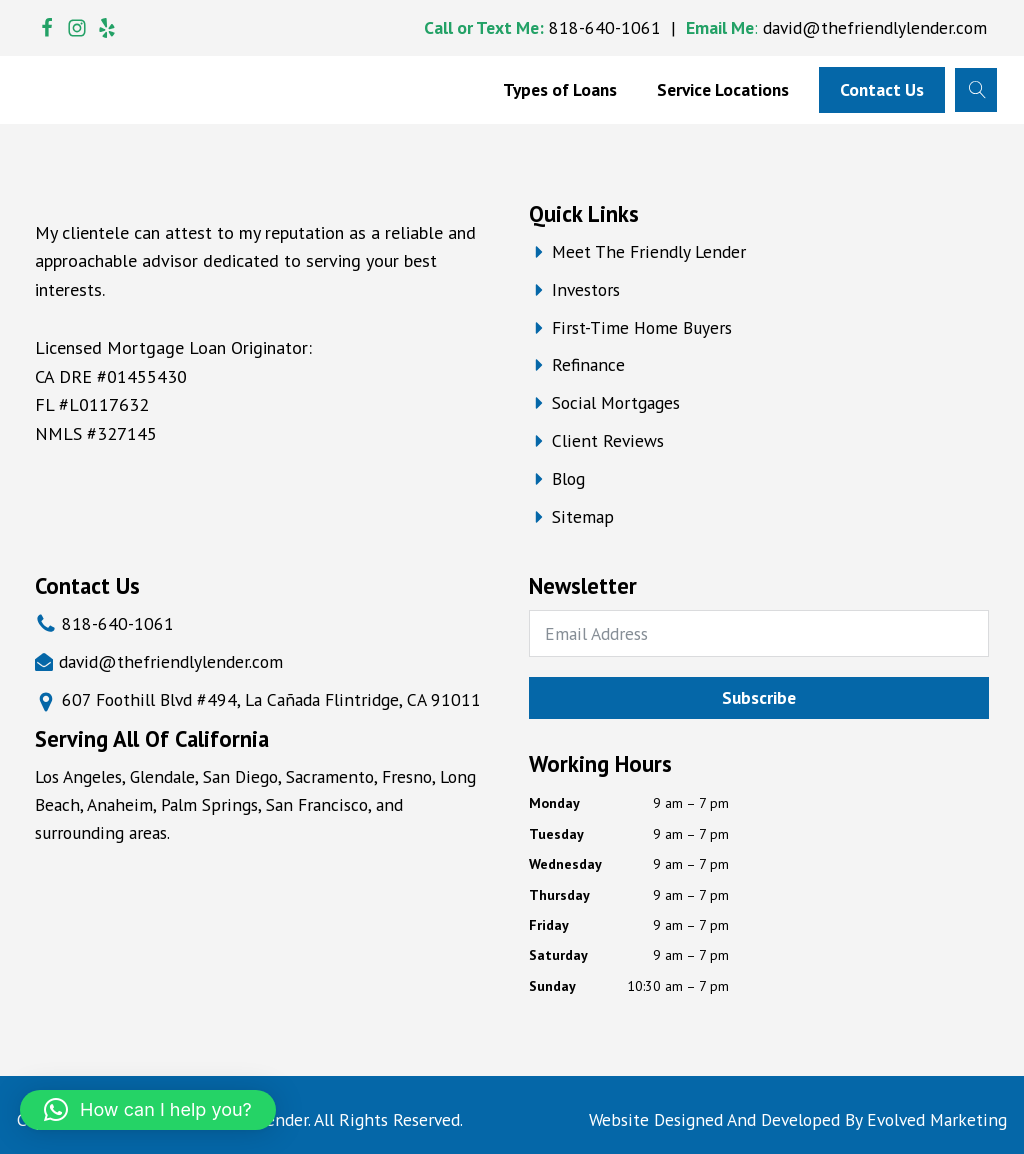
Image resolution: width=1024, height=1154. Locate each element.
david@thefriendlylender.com (875, 27)
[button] (148, 1110)
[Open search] (975, 89)
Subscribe (759, 697)
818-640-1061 (605, 27)
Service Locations (723, 89)
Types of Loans (560, 89)
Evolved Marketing (937, 1119)
